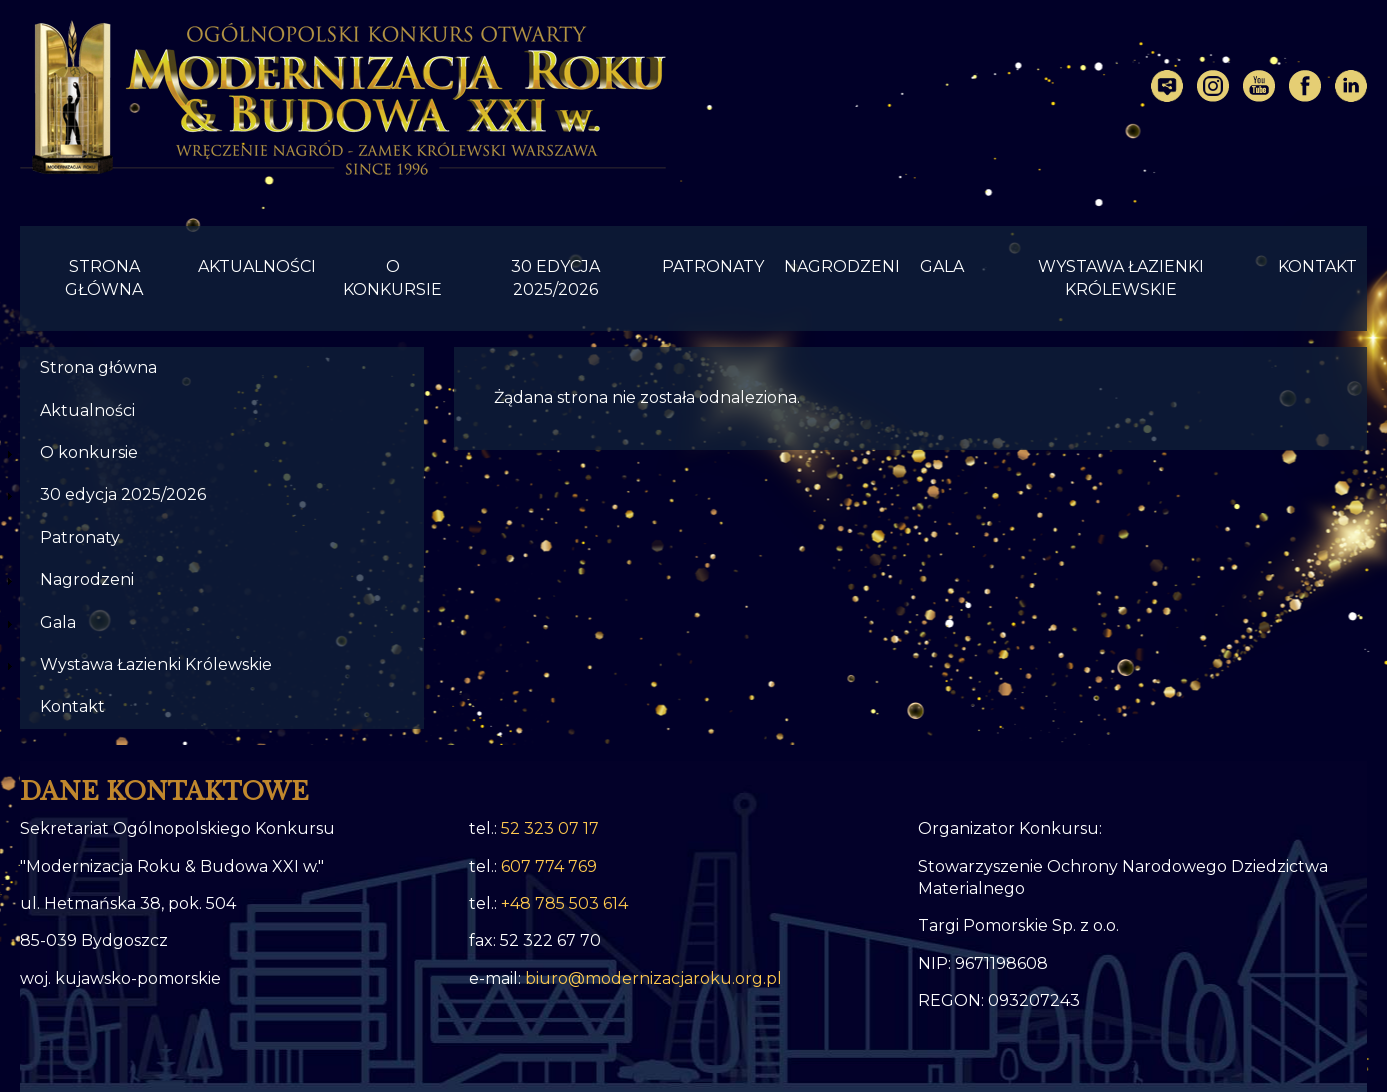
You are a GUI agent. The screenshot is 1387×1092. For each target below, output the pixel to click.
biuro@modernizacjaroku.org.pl (653, 978)
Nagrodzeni (842, 266)
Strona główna (104, 277)
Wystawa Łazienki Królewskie (1121, 277)
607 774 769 (549, 866)
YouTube (1259, 86)
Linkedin (1351, 86)
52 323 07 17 (550, 828)
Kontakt (1317, 266)
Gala (942, 266)
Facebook (1305, 86)
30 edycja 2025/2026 (555, 277)
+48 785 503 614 (564, 903)
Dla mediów (1167, 86)
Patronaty (713, 266)
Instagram (1213, 86)
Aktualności (257, 266)
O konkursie (392, 277)
